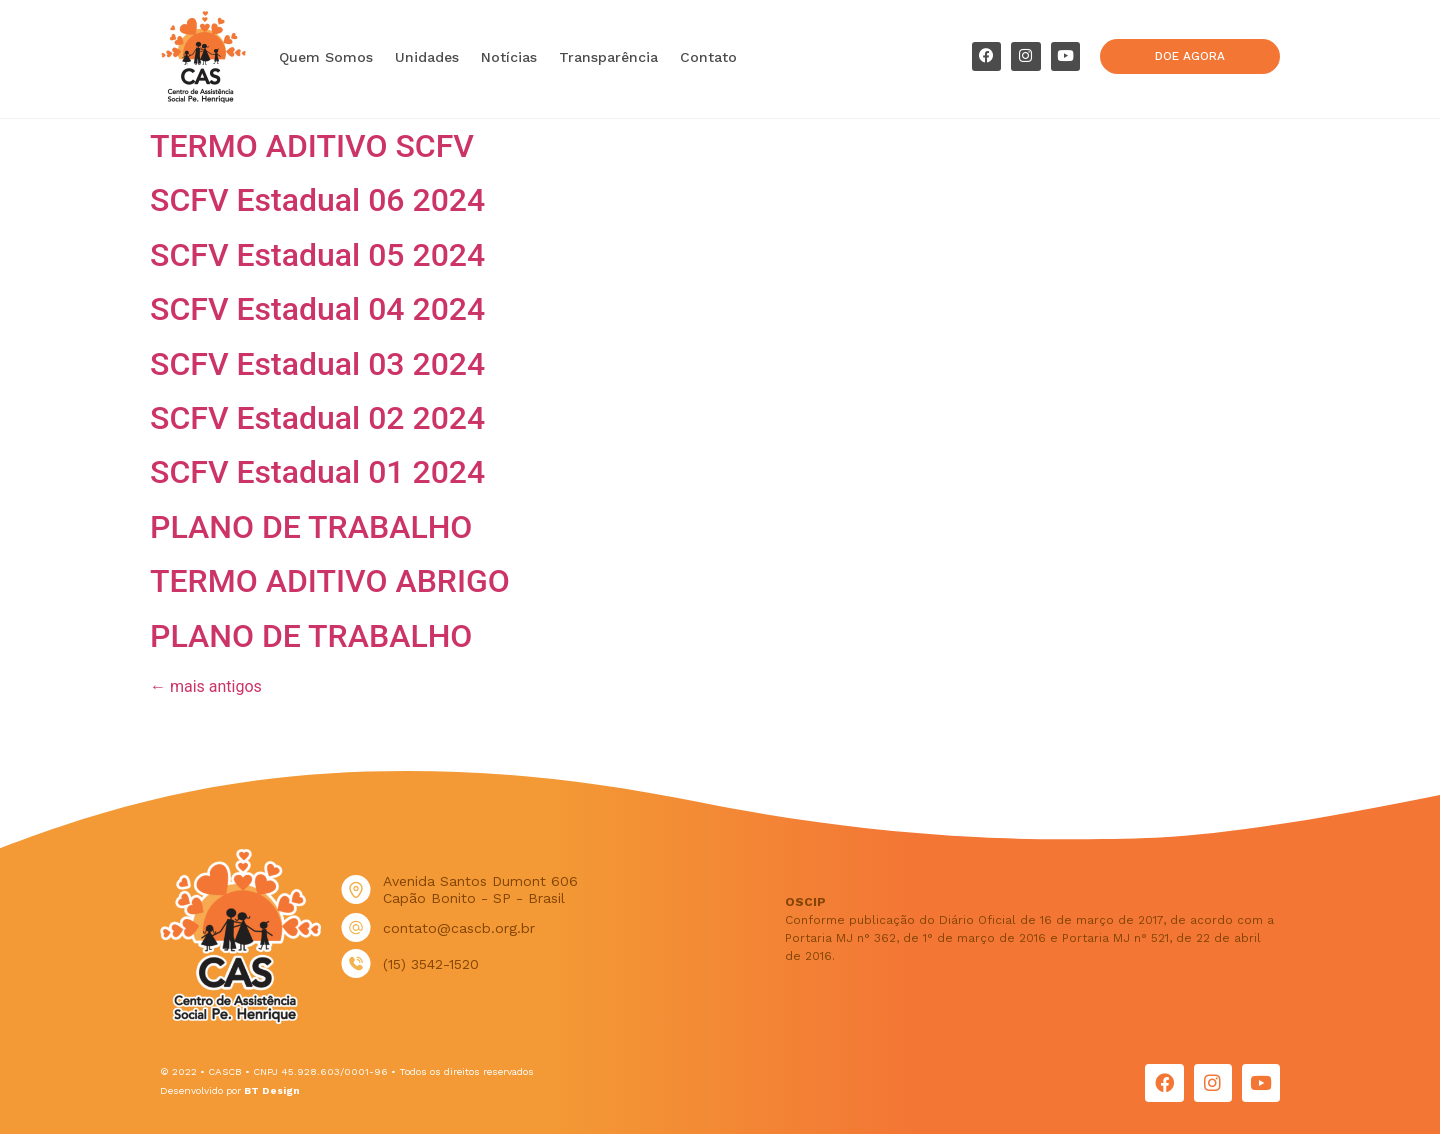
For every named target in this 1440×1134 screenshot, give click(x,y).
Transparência (608, 57)
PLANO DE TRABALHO (311, 527)
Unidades (427, 57)
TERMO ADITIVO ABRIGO (330, 581)
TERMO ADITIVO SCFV (312, 146)
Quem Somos (326, 57)
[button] (1190, 57)
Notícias (509, 57)
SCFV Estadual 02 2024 (317, 418)
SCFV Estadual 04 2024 (317, 309)
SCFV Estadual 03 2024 (317, 364)
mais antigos (206, 686)
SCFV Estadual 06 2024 (317, 200)
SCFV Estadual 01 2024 (317, 472)
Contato (708, 57)
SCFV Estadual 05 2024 (317, 255)
